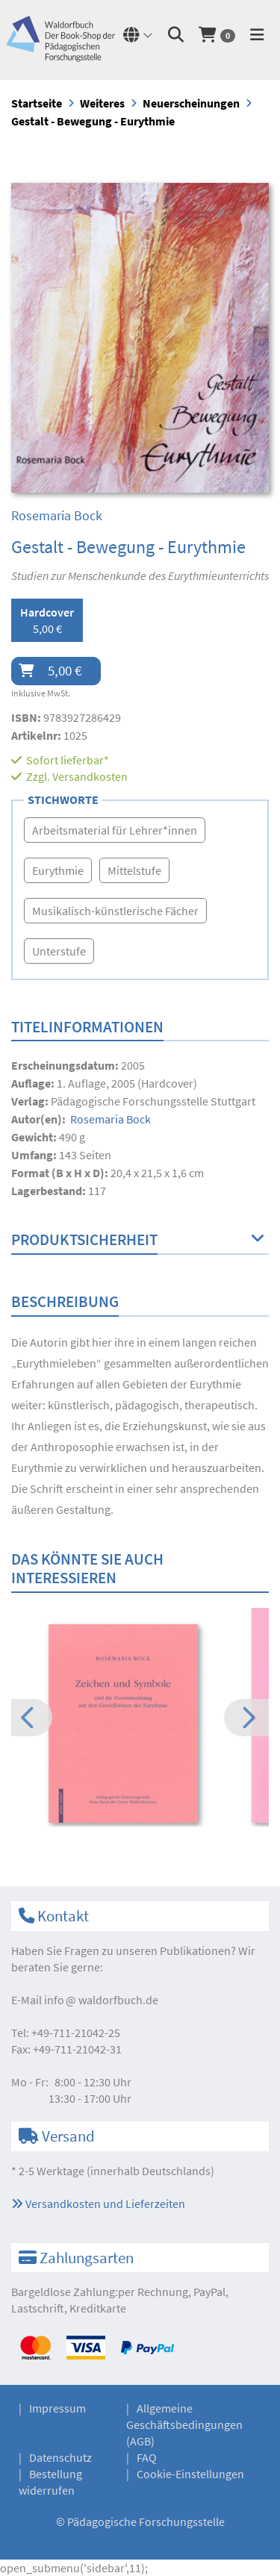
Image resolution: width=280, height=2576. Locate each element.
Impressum (57, 2408)
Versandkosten (90, 776)
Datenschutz (60, 2457)
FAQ (147, 2457)
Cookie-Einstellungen (190, 2473)
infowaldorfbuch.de (101, 1999)
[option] (140, 1725)
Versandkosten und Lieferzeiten (98, 2203)
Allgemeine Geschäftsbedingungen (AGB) (184, 2424)
